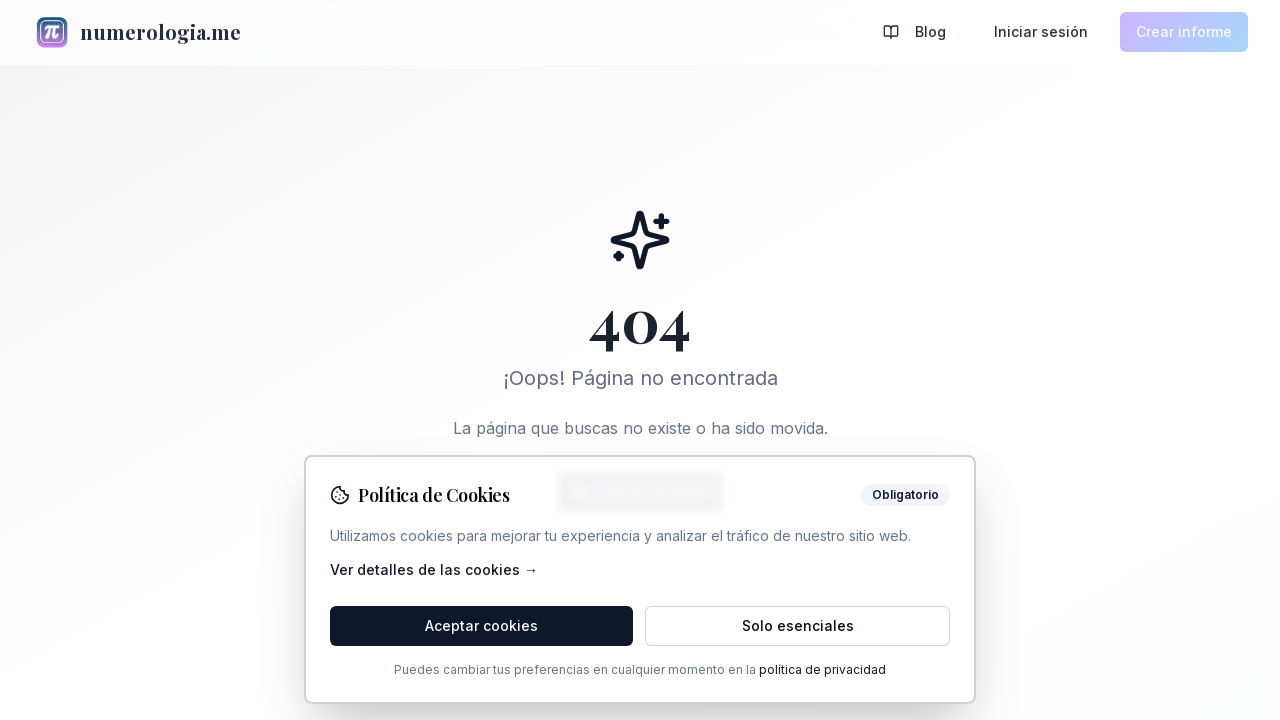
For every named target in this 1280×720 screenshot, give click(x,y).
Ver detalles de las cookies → (434, 569)
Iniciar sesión (1041, 31)
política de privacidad (822, 669)
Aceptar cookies (481, 625)
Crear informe (1184, 31)
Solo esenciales (798, 625)
